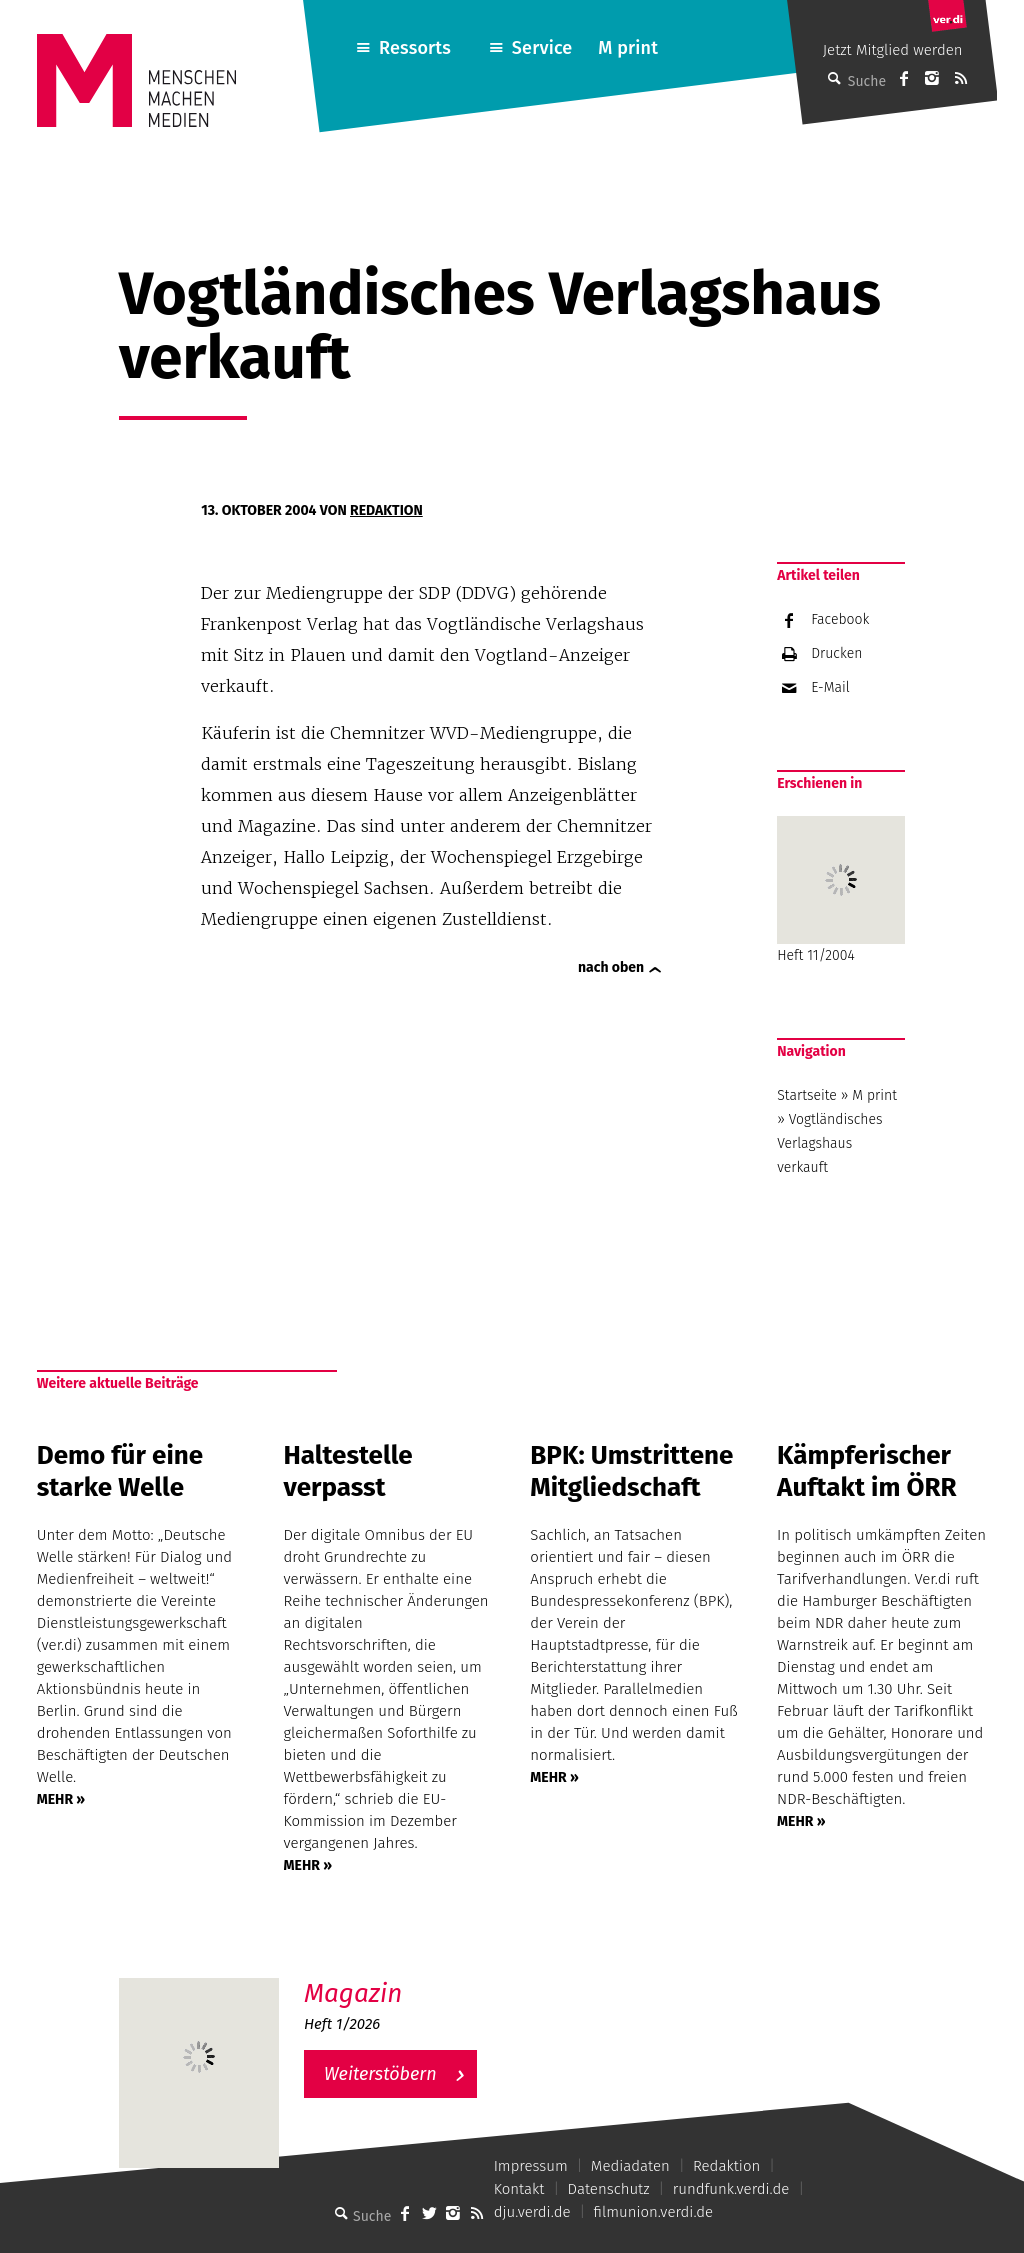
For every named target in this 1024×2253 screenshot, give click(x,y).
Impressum (531, 2166)
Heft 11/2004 (841, 890)
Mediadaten (630, 2166)
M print (628, 48)
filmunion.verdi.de (654, 2212)
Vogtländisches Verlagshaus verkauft (829, 1143)
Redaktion (386, 510)
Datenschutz (609, 2189)
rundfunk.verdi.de (731, 2189)
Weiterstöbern (380, 2074)
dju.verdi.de (532, 2212)
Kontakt (519, 2189)
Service (542, 48)
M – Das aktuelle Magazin (400, 1977)
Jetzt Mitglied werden (893, 50)
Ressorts (415, 48)
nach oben (611, 967)
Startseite (807, 1095)
